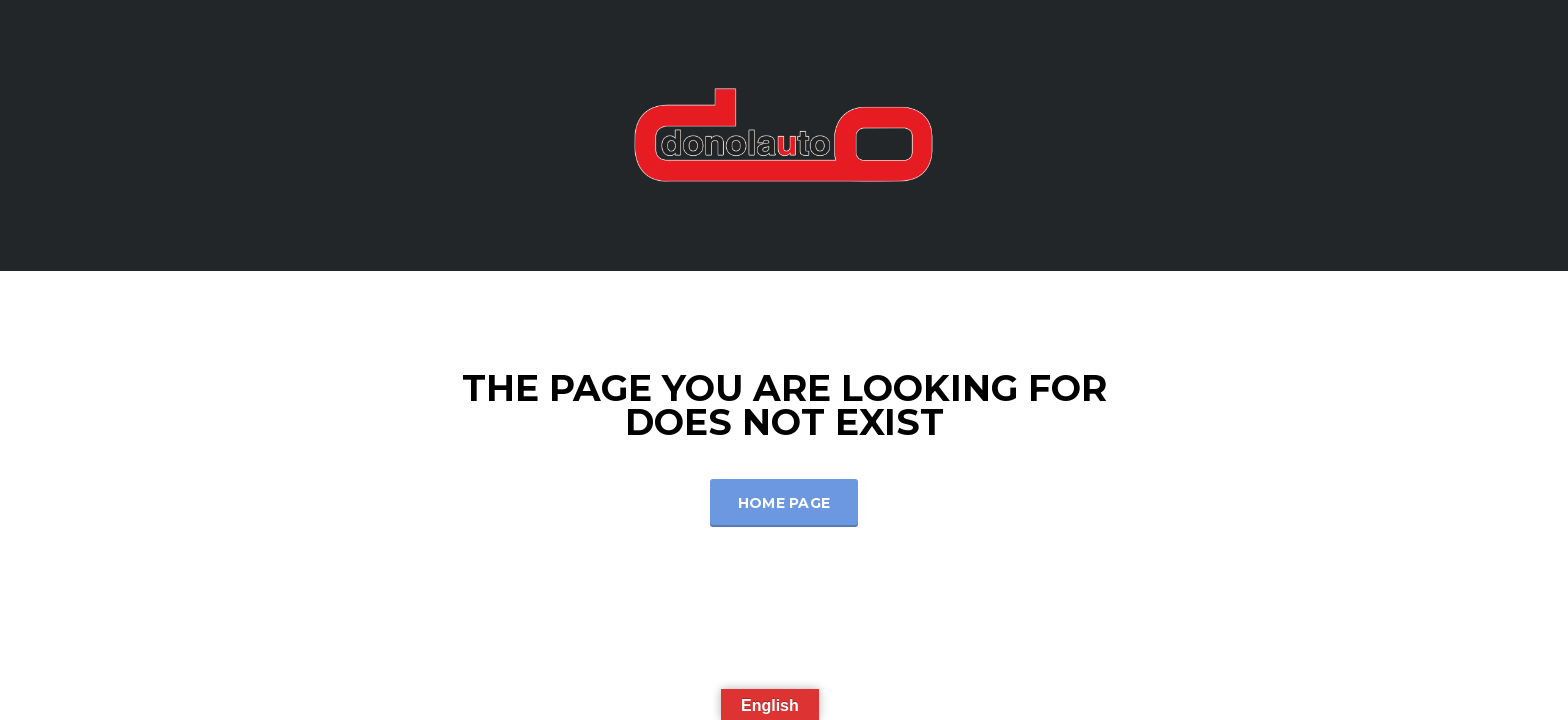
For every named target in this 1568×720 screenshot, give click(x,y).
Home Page (784, 503)
